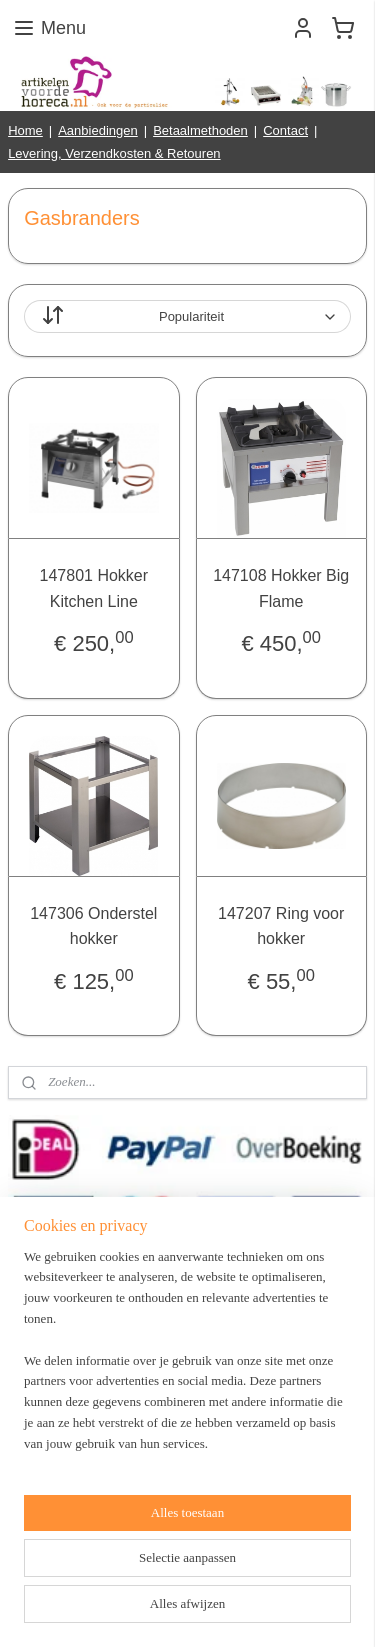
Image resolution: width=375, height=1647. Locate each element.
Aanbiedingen (98, 130)
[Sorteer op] (187, 317)
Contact (285, 130)
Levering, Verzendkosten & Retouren (114, 153)
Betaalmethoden (200, 130)
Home (25, 130)
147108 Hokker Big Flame (281, 589)
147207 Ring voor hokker (281, 926)
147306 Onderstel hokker (93, 926)
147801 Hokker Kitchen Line (94, 589)
